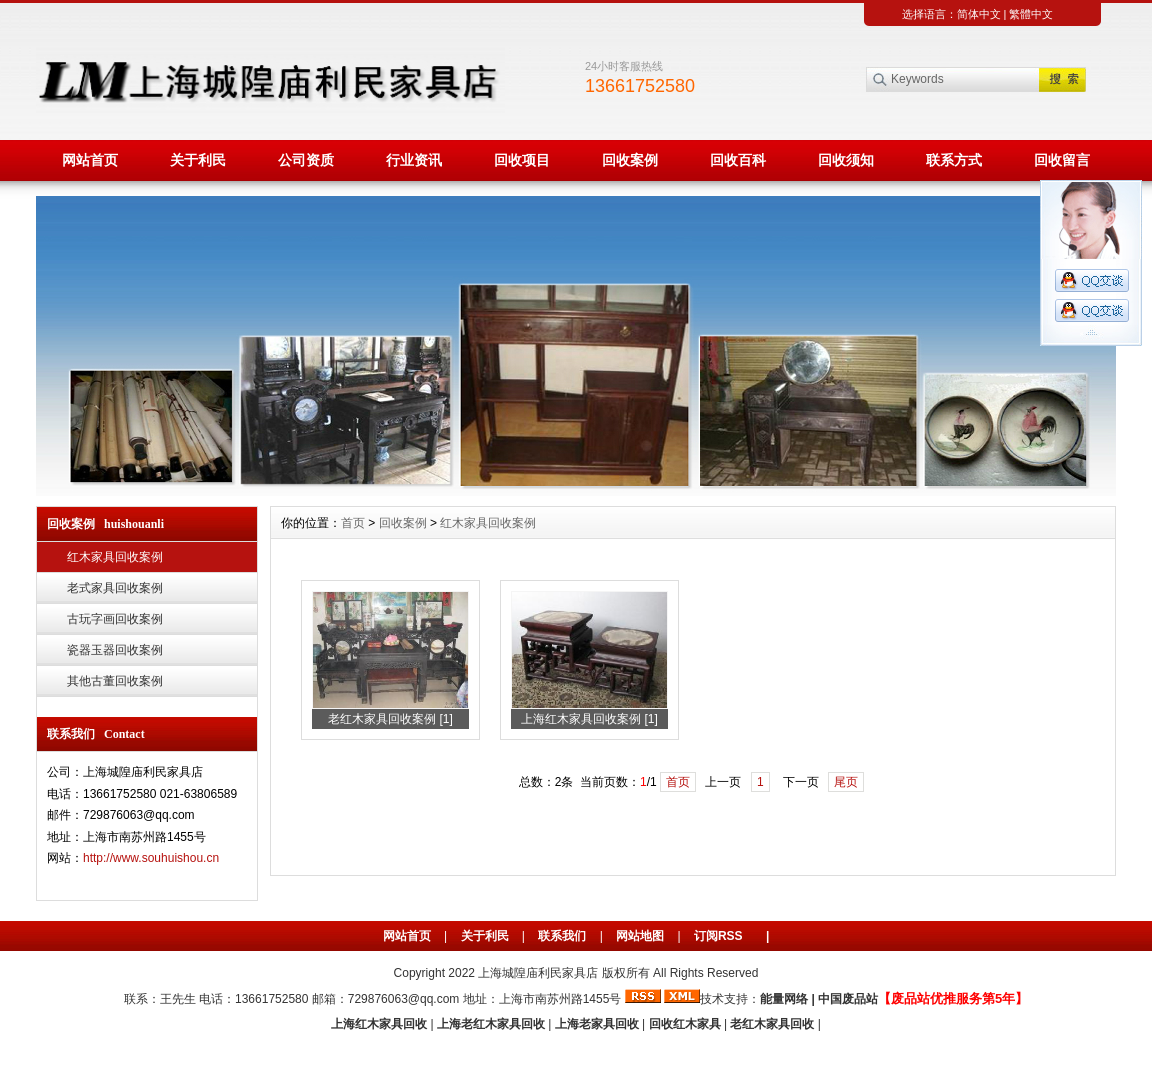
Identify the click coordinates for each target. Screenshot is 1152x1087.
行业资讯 (414, 160)
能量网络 (784, 999)
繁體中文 (1031, 14)
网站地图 (640, 936)
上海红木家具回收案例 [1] (589, 719)
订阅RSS (718, 936)
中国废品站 (848, 999)
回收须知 (846, 160)
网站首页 (90, 160)
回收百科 (738, 160)
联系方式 (954, 160)
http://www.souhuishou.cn (151, 858)
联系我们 (562, 936)
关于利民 (198, 160)
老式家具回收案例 (115, 588)
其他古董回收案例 (115, 681)
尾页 (846, 782)
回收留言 (1062, 160)
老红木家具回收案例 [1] (390, 719)
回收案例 (630, 160)
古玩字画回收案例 (115, 619)
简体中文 (979, 14)
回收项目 (522, 160)
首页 (353, 523)
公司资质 (306, 160)
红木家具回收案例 (115, 557)
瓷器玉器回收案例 (115, 650)
